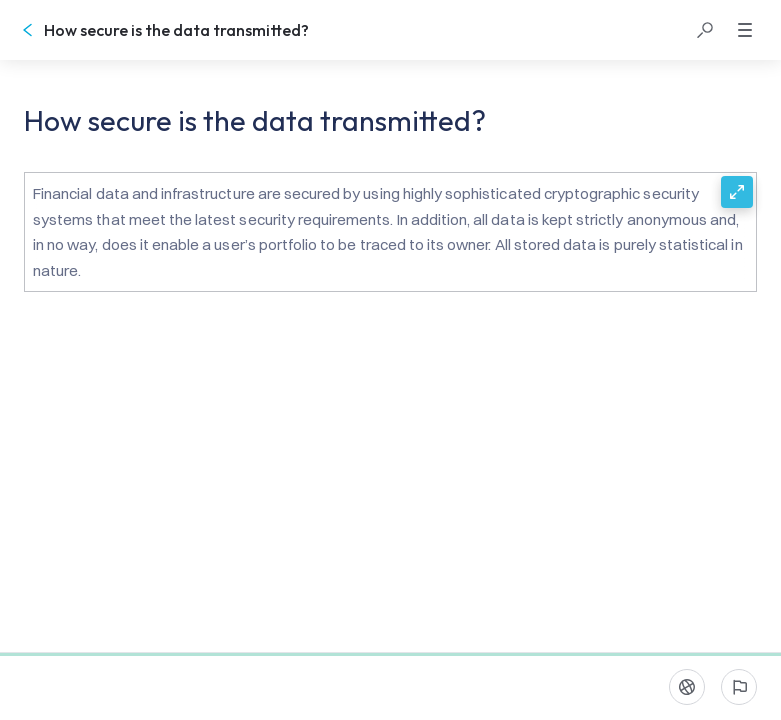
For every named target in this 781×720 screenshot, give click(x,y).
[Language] (687, 687)
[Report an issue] (739, 687)
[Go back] (28, 30)
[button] (705, 30)
